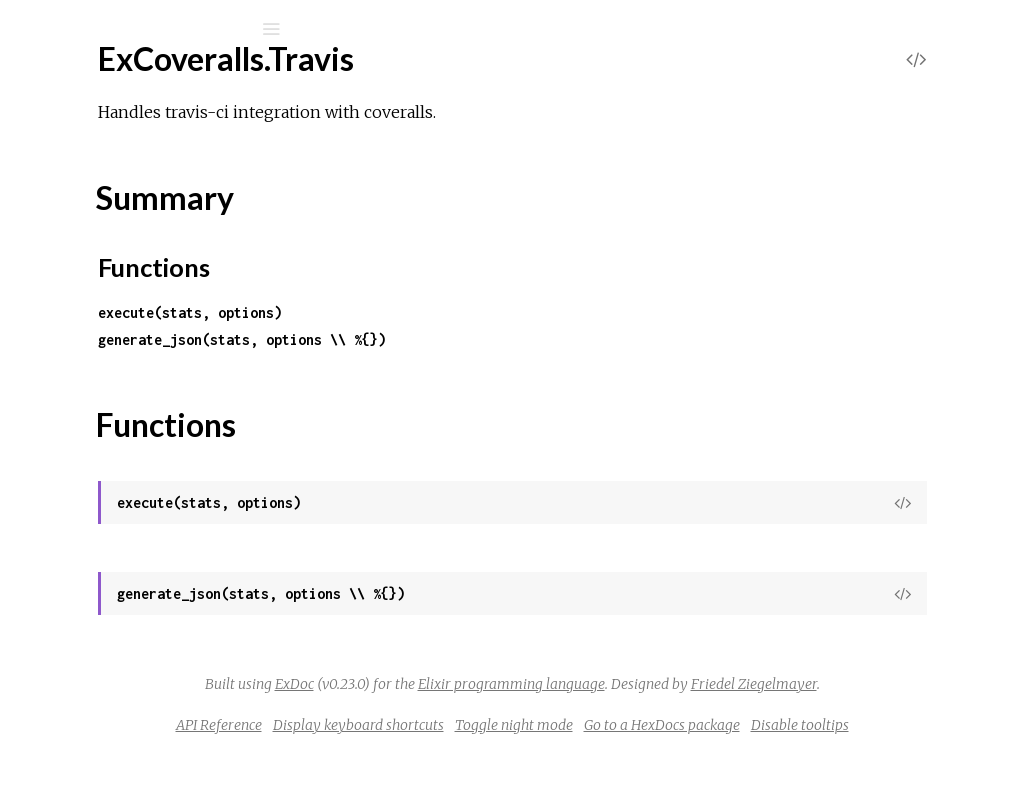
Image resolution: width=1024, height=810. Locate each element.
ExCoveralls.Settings (132, 272)
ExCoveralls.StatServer (143, 326)
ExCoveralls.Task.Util (132, 488)
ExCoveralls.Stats (123, 353)
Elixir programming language (767, 684)
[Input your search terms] (150, 29)
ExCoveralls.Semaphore (145, 245)
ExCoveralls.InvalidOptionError (169, 729)
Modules (83, 182)
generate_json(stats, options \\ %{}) (504, 339)
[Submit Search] (29, 29)
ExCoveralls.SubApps (135, 461)
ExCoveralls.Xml (118, 626)
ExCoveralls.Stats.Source (149, 407)
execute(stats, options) (452, 312)
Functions (121, 592)
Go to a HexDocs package (866, 752)
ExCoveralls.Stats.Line (139, 380)
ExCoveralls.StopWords (145, 434)
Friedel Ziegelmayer (701, 711)
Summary (107, 570)
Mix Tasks (84, 209)
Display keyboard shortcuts (562, 752)
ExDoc (550, 684)
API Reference (423, 752)
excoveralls (113, 81)
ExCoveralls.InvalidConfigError (167, 702)
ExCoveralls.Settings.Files (150, 299)
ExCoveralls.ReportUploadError (172, 756)
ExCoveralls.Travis (124, 515)
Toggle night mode (718, 752)
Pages (71, 155)
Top (87, 548)
